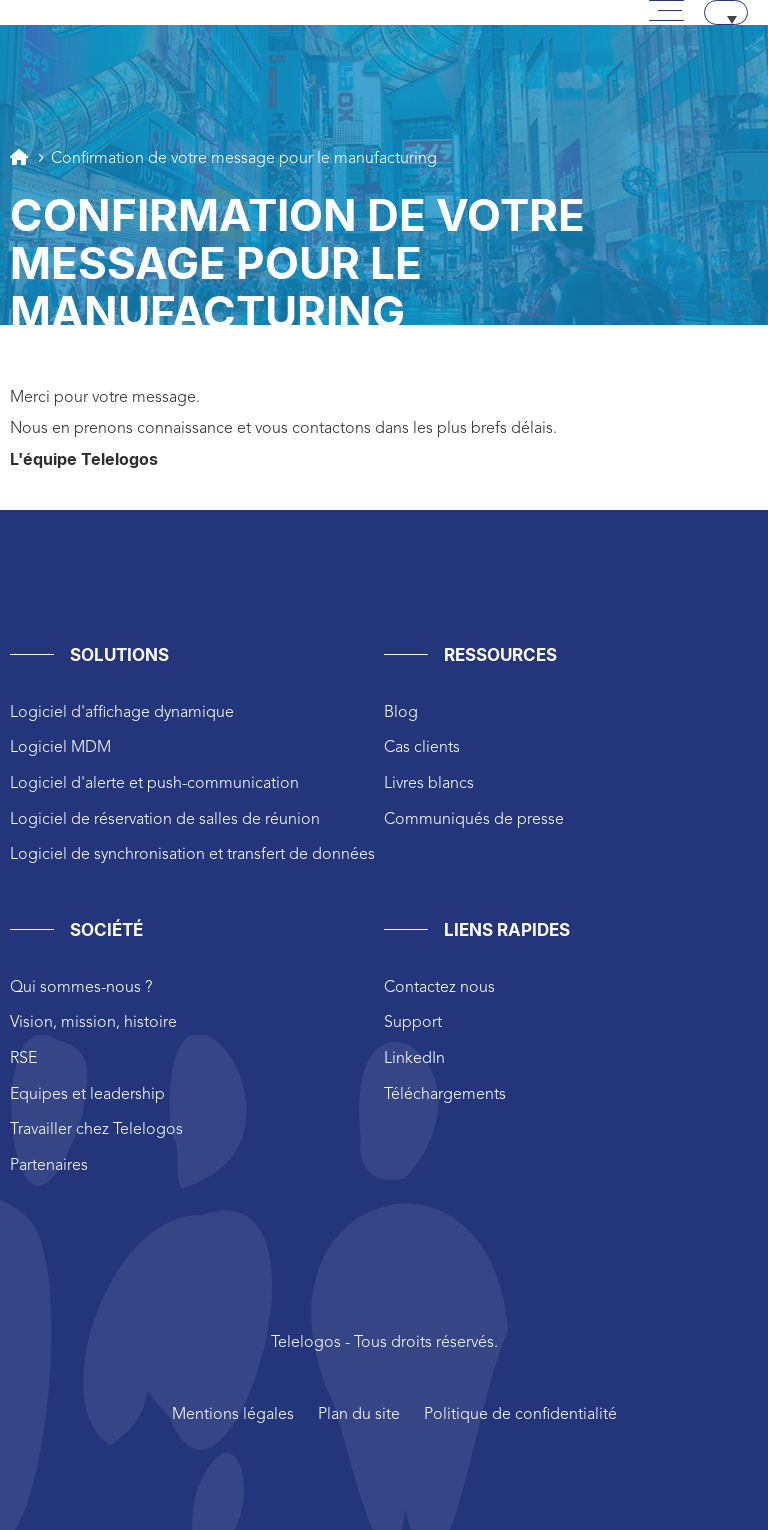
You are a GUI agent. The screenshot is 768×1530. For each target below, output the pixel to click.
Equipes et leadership (87, 1095)
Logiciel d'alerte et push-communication (154, 784)
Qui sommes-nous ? (81, 988)
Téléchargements (445, 1095)
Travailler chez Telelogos (96, 1130)
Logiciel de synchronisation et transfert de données (192, 855)
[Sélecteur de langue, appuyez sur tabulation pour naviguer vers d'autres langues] (726, 12)
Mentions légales (233, 1415)
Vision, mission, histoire (93, 1023)
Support (413, 1023)
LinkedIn (414, 1059)
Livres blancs (429, 784)
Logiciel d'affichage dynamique (122, 713)
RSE (23, 1059)
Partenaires (49, 1166)
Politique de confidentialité (520, 1415)
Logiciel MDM (60, 748)
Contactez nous (439, 988)
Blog (401, 713)
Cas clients (422, 748)
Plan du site (359, 1415)
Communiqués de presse (474, 820)
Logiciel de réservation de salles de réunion (165, 820)
